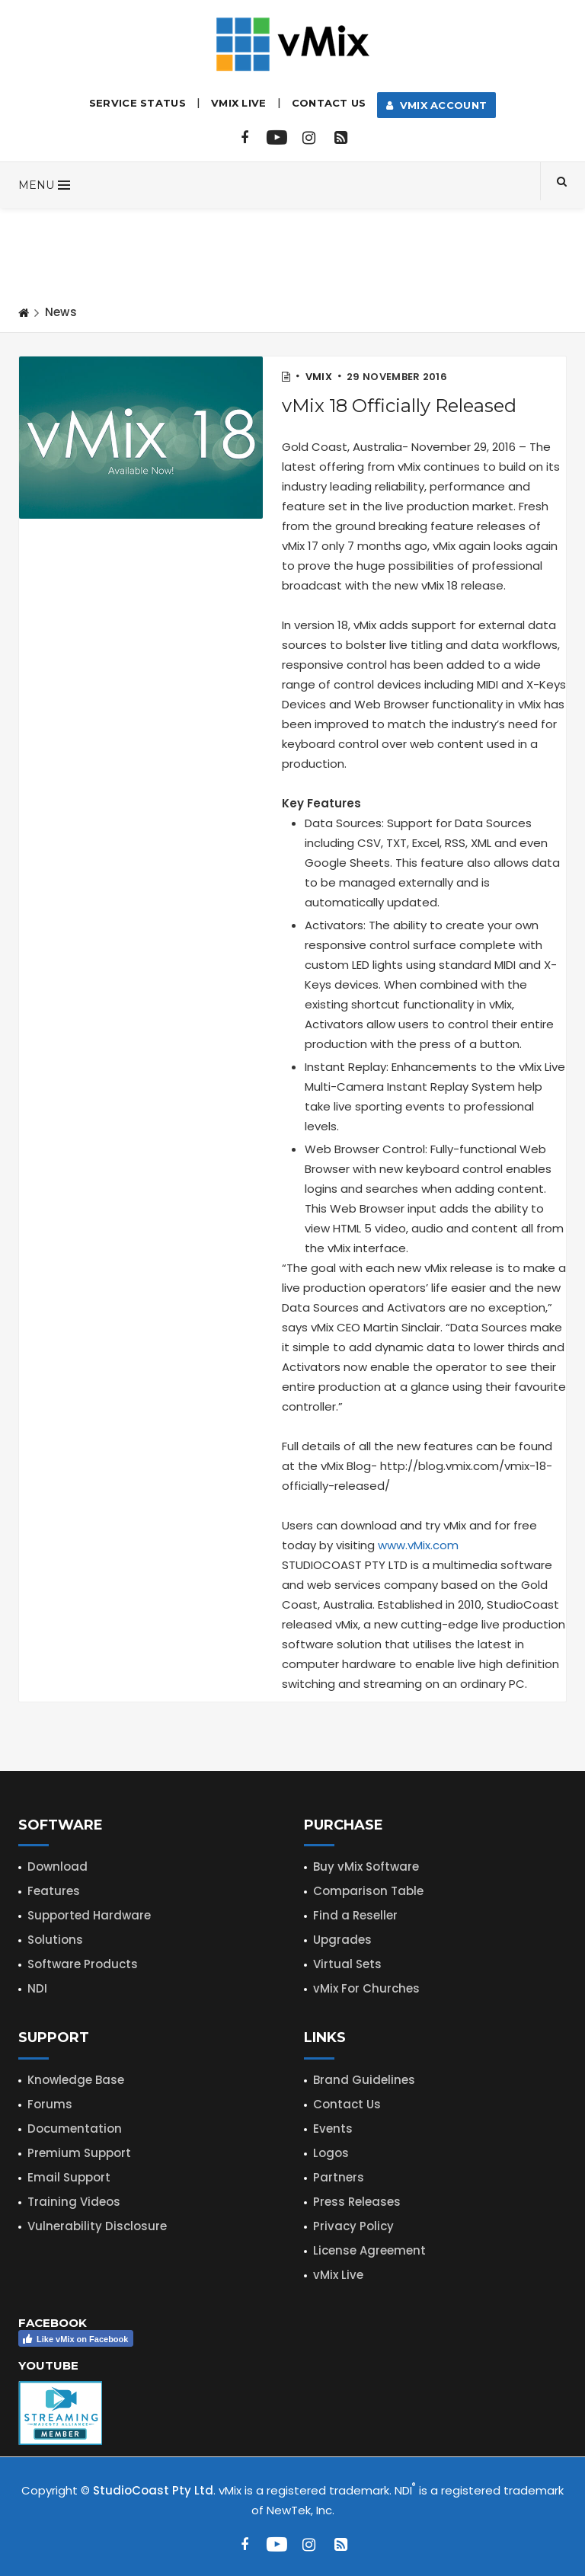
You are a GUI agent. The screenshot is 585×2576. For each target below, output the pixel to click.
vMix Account (437, 105)
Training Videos (73, 2202)
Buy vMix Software (366, 1866)
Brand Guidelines (364, 2080)
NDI (37, 1988)
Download (57, 1866)
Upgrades (342, 1940)
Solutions (55, 1940)
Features (53, 1891)
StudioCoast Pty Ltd (153, 2490)
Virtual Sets (347, 1964)
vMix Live (338, 2275)
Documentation (74, 2129)
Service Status (137, 103)
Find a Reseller (355, 1915)
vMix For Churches (366, 1988)
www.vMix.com (418, 1545)
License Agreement (369, 2250)
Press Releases (357, 2202)
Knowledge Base (75, 2080)
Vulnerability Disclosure (97, 2226)
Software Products (82, 1964)
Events (333, 2129)
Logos (331, 2153)
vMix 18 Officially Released (399, 406)
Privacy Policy (353, 2226)
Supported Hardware (89, 1915)
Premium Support (79, 2153)
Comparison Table (368, 1891)
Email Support (68, 2177)
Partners (338, 2177)
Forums (49, 2104)
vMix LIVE (239, 103)
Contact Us (329, 103)
